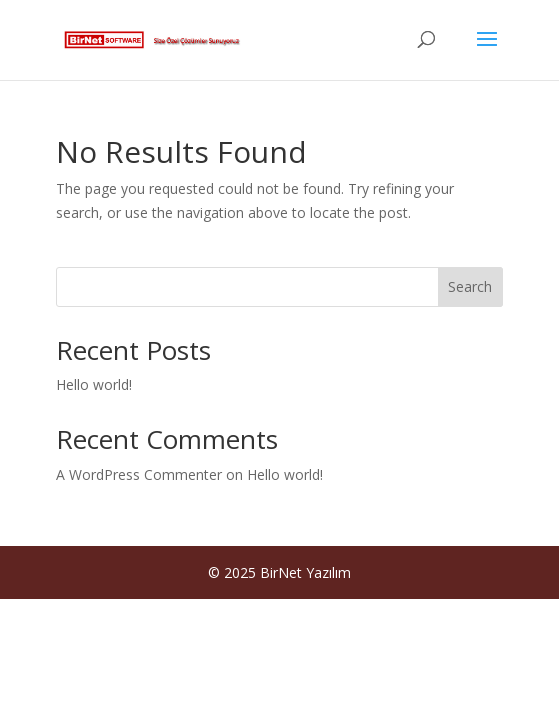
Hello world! (94, 384)
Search (470, 286)
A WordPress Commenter (139, 474)
